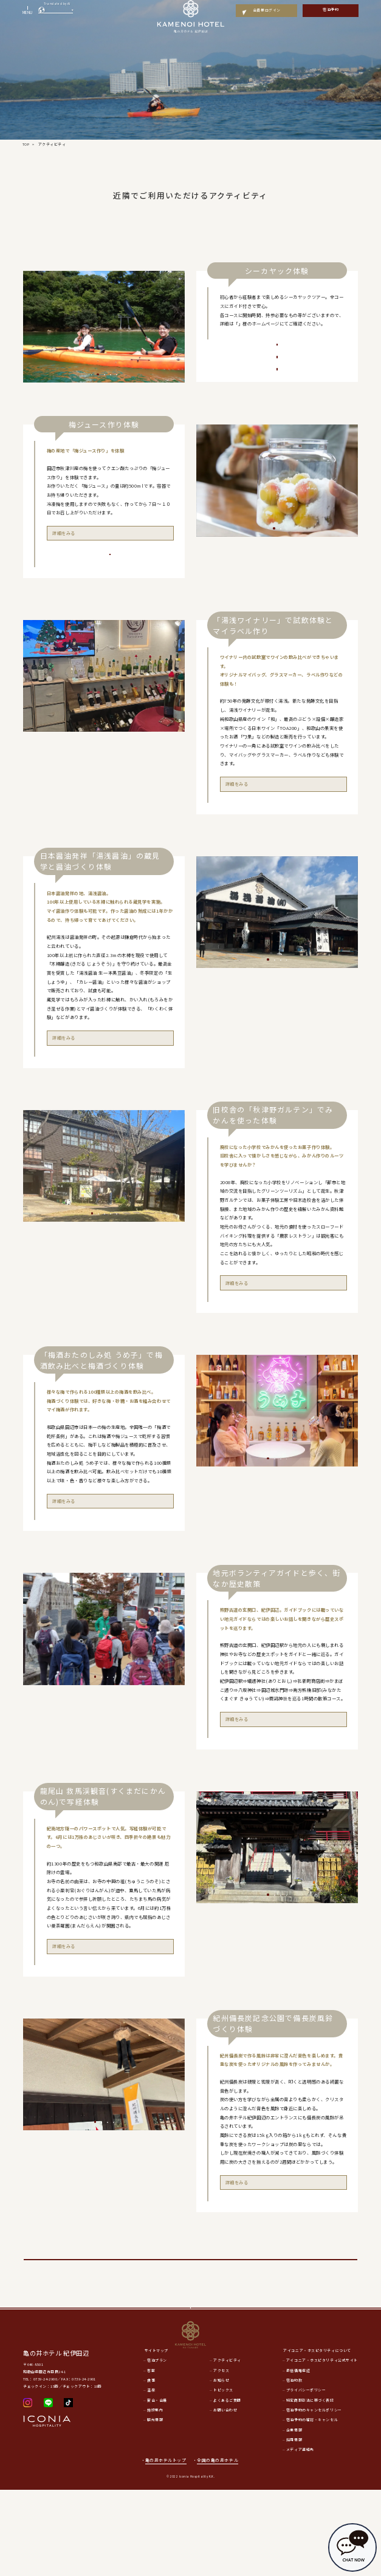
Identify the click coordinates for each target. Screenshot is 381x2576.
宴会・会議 (157, 2486)
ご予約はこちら (110, 608)
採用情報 (294, 2525)
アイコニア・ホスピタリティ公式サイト (322, 2446)
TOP (26, 144)
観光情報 (155, 2506)
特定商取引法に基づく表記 (310, 2486)
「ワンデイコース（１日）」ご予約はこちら (277, 413)
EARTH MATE (255, 323)
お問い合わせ (225, 2496)
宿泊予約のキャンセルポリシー (314, 2496)
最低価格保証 (298, 2456)
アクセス (221, 2456)
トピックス (223, 2476)
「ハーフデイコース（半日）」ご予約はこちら (277, 386)
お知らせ (221, 2466)
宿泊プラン (157, 2446)
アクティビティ (227, 2446)
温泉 (151, 2476)
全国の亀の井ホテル (220, 2546)
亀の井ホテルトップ (166, 2546)
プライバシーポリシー (306, 2476)
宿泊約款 (294, 2466)
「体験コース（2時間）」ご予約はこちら (277, 359)
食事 (151, 2466)
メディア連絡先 (300, 2535)
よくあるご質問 (227, 2486)
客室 (151, 2456)
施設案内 (155, 2496)
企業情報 (294, 2515)
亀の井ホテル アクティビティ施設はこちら (190, 2321)
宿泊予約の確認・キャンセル (312, 2506)
